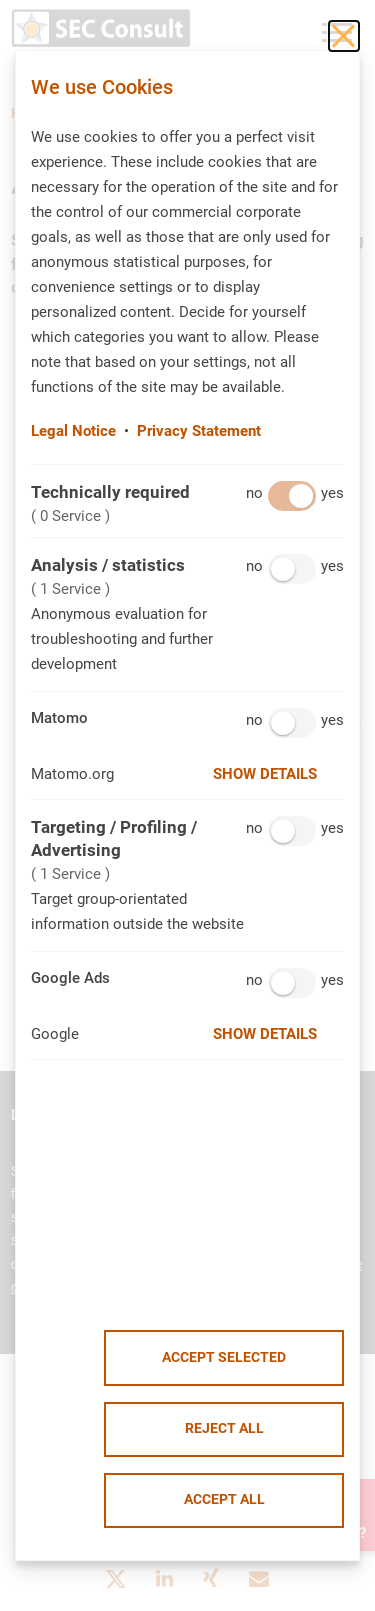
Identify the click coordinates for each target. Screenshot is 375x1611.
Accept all (224, 1499)
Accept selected (224, 1357)
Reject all (224, 1428)
